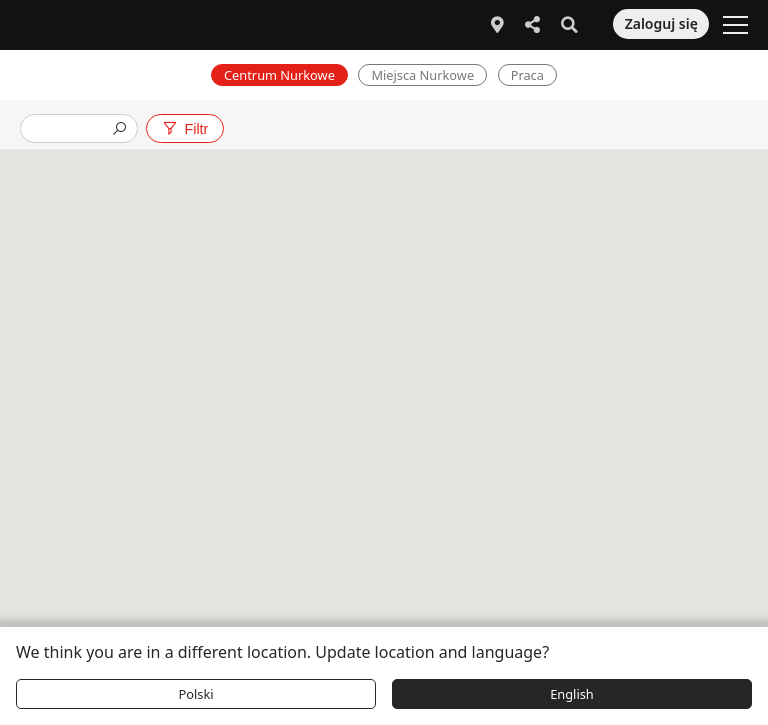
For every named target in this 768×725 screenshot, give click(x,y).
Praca (527, 75)
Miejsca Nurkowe (422, 75)
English (572, 694)
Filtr (184, 129)
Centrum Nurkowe (279, 75)
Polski (195, 694)
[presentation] (71, 130)
